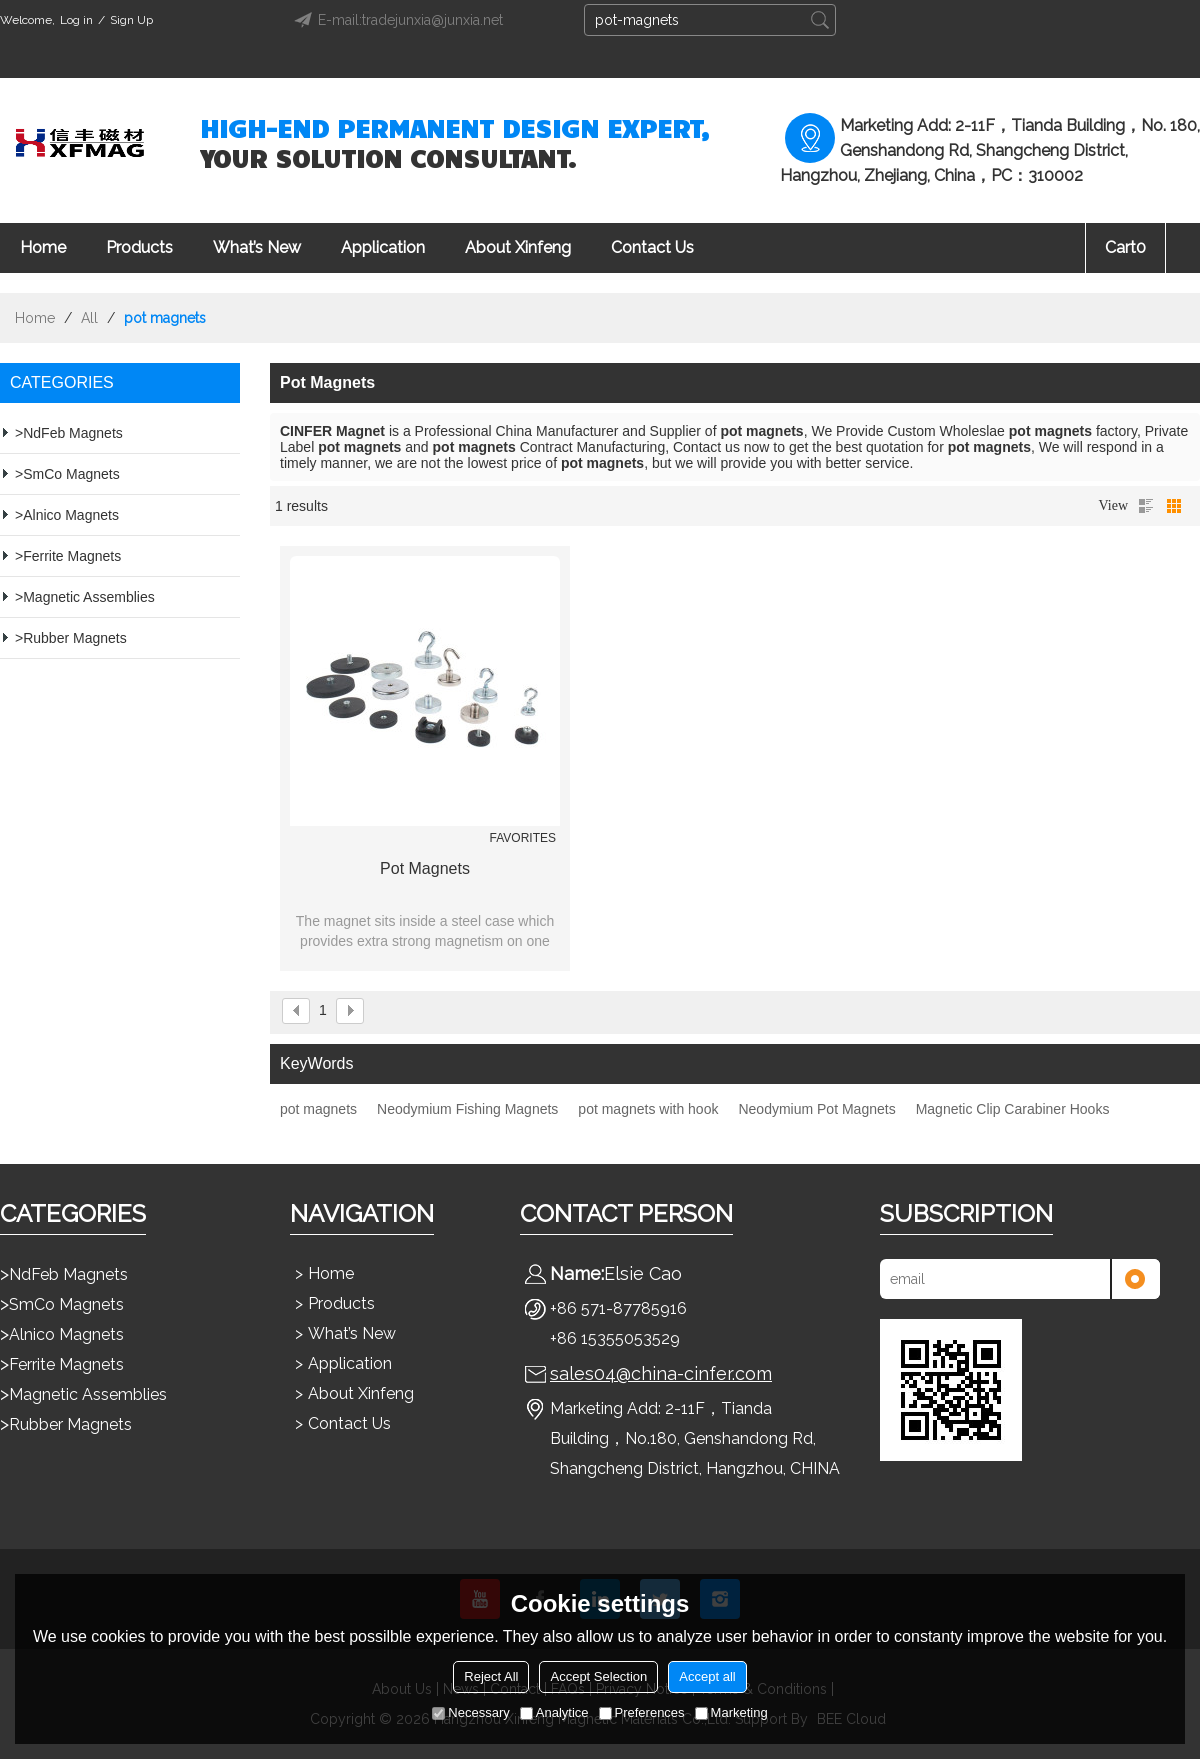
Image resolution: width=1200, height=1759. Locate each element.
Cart (1125, 247)
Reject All (491, 1676)
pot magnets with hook (648, 1109)
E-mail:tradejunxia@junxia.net (395, 20)
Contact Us (652, 247)
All (89, 318)
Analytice (554, 1712)
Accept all (707, 1676)
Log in (76, 20)
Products (139, 247)
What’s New (257, 247)
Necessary (470, 1712)
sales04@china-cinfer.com (661, 1373)
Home (43, 247)
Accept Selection (598, 1676)
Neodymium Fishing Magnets (467, 1109)
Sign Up (131, 20)
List (1146, 506)
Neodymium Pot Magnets (816, 1109)
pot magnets (318, 1109)
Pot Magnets (425, 868)
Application (383, 247)
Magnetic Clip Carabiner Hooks (1013, 1109)
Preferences (642, 1712)
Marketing (731, 1712)
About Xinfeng (518, 247)
